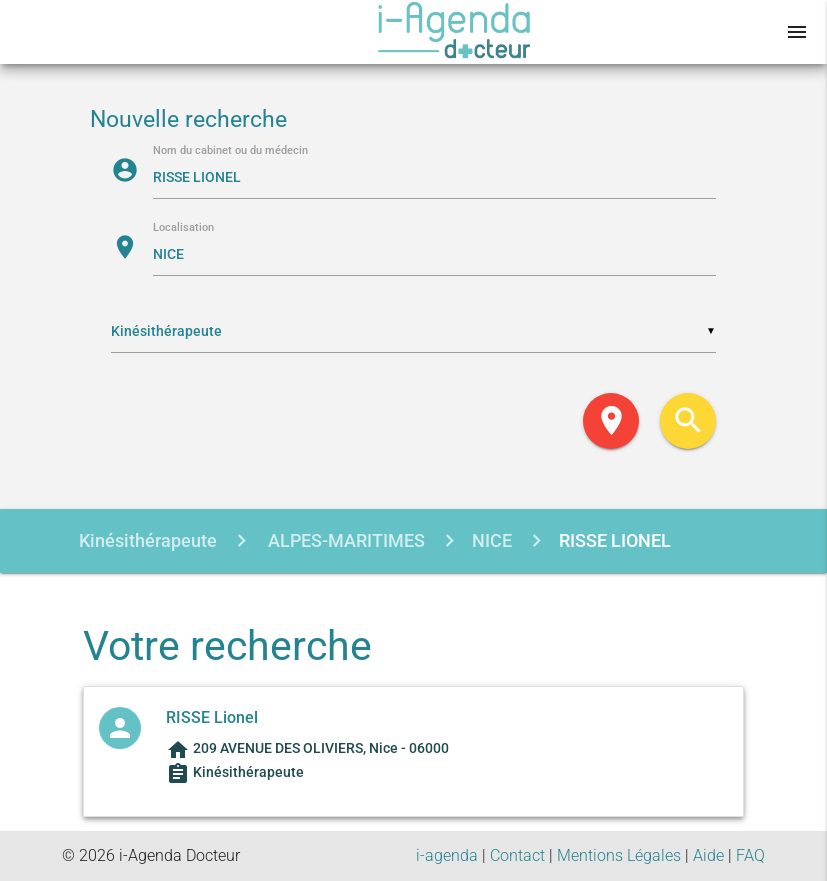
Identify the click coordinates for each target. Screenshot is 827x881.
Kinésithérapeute (148, 540)
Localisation (183, 228)
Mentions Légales (619, 855)
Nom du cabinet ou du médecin (230, 151)
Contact (517, 855)
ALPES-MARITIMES (344, 540)
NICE (492, 540)
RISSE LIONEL (615, 540)
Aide (708, 855)
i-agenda (447, 855)
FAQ (750, 855)
